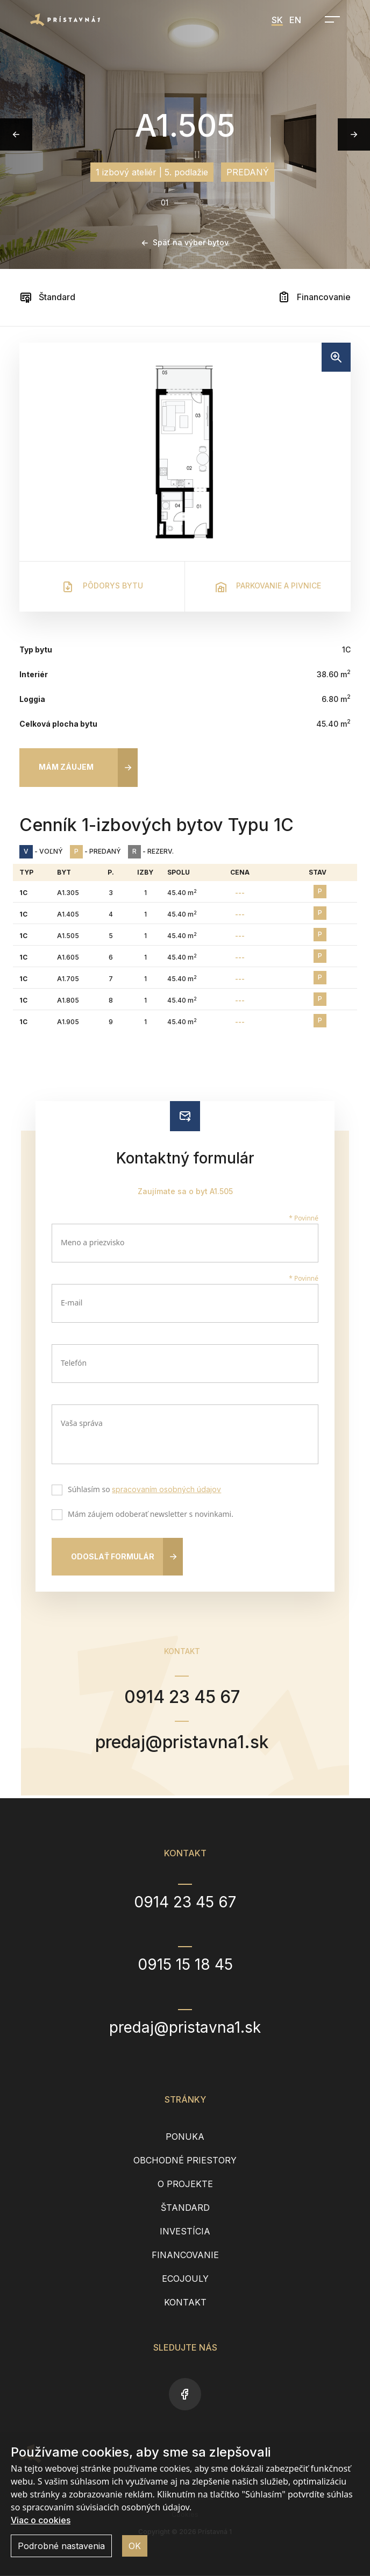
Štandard (47, 296)
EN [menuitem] (295, 20)
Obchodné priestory (185, 2160)
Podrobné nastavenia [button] (61, 2545)
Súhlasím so (142, 1490)
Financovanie (314, 296)
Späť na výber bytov (185, 242)
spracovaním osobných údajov (166, 1489)
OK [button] (135, 2545)
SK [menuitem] (277, 20)
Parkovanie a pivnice (268, 586)
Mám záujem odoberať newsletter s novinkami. (148, 1515)
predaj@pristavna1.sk (182, 1741)
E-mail (71, 1302)
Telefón (74, 1363)
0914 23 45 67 (181, 1696)
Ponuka (185, 2137)
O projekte (185, 2184)
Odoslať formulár (112, 1556)
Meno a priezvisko (93, 1242)
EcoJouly (185, 2279)
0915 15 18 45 (185, 1965)
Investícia (185, 2231)
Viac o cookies (40, 2520)
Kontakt (185, 2302)
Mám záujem (66, 766)
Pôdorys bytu (102, 586)
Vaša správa (82, 1423)
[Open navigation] (329, 19)
